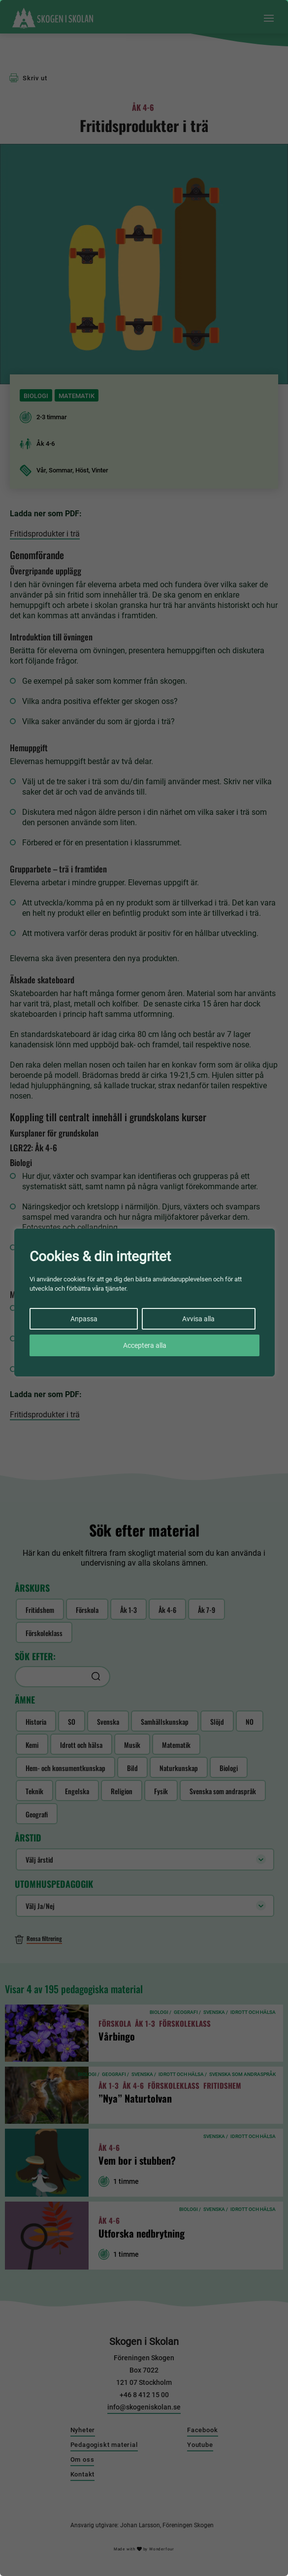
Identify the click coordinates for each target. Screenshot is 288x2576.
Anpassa (83, 1319)
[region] (144, 1288)
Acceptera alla (144, 1345)
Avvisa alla (198, 1319)
